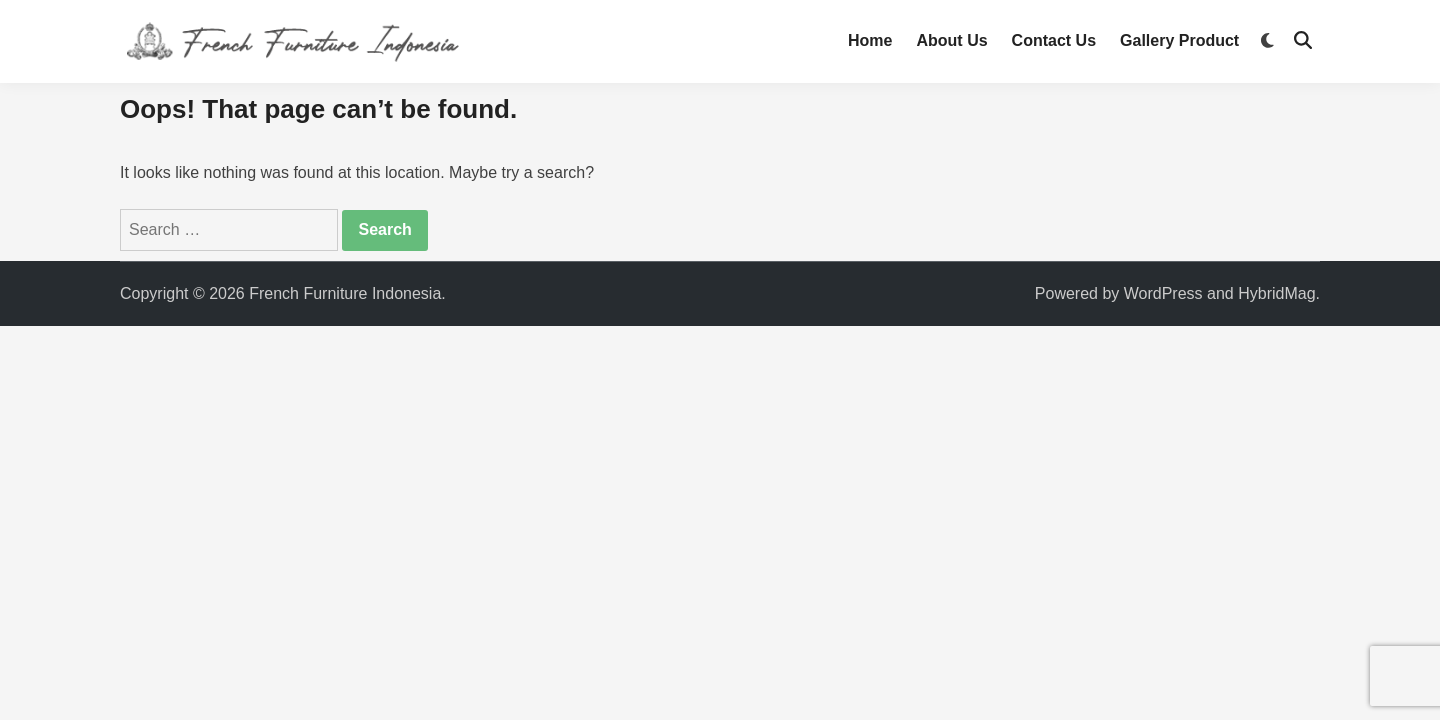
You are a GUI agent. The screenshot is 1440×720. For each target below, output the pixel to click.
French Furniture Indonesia (345, 293)
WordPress (1163, 293)
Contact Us (1054, 40)
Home (870, 40)
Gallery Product (1179, 40)
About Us (951, 40)
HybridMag (1276, 293)
